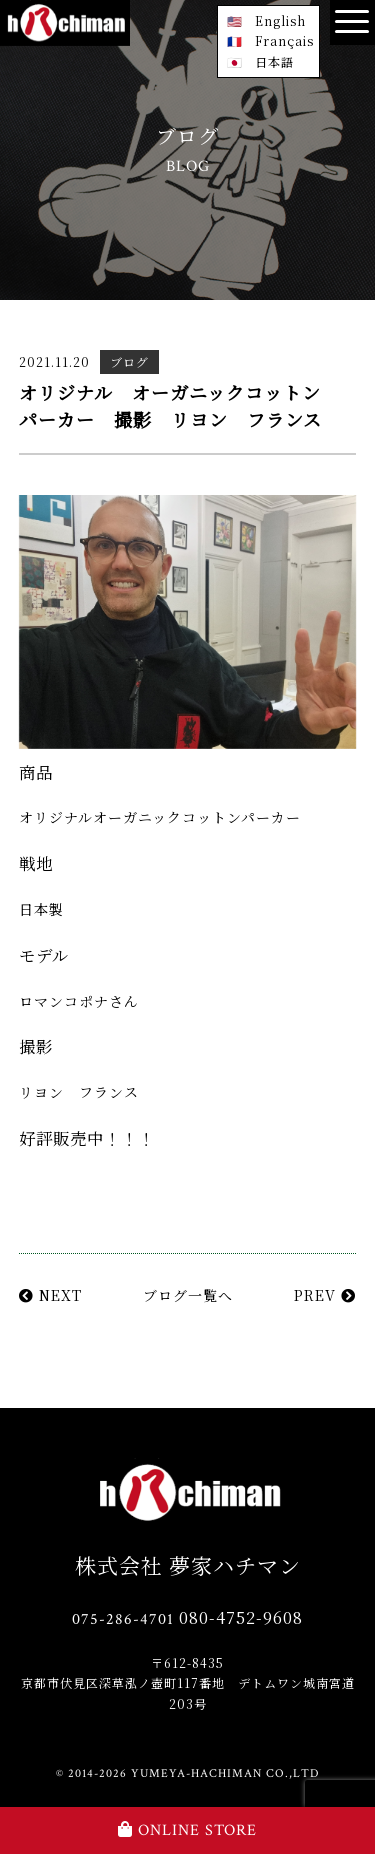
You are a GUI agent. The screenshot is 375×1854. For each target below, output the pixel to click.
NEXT (50, 1295)
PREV (325, 1295)
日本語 (274, 61)
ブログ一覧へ (188, 1295)
